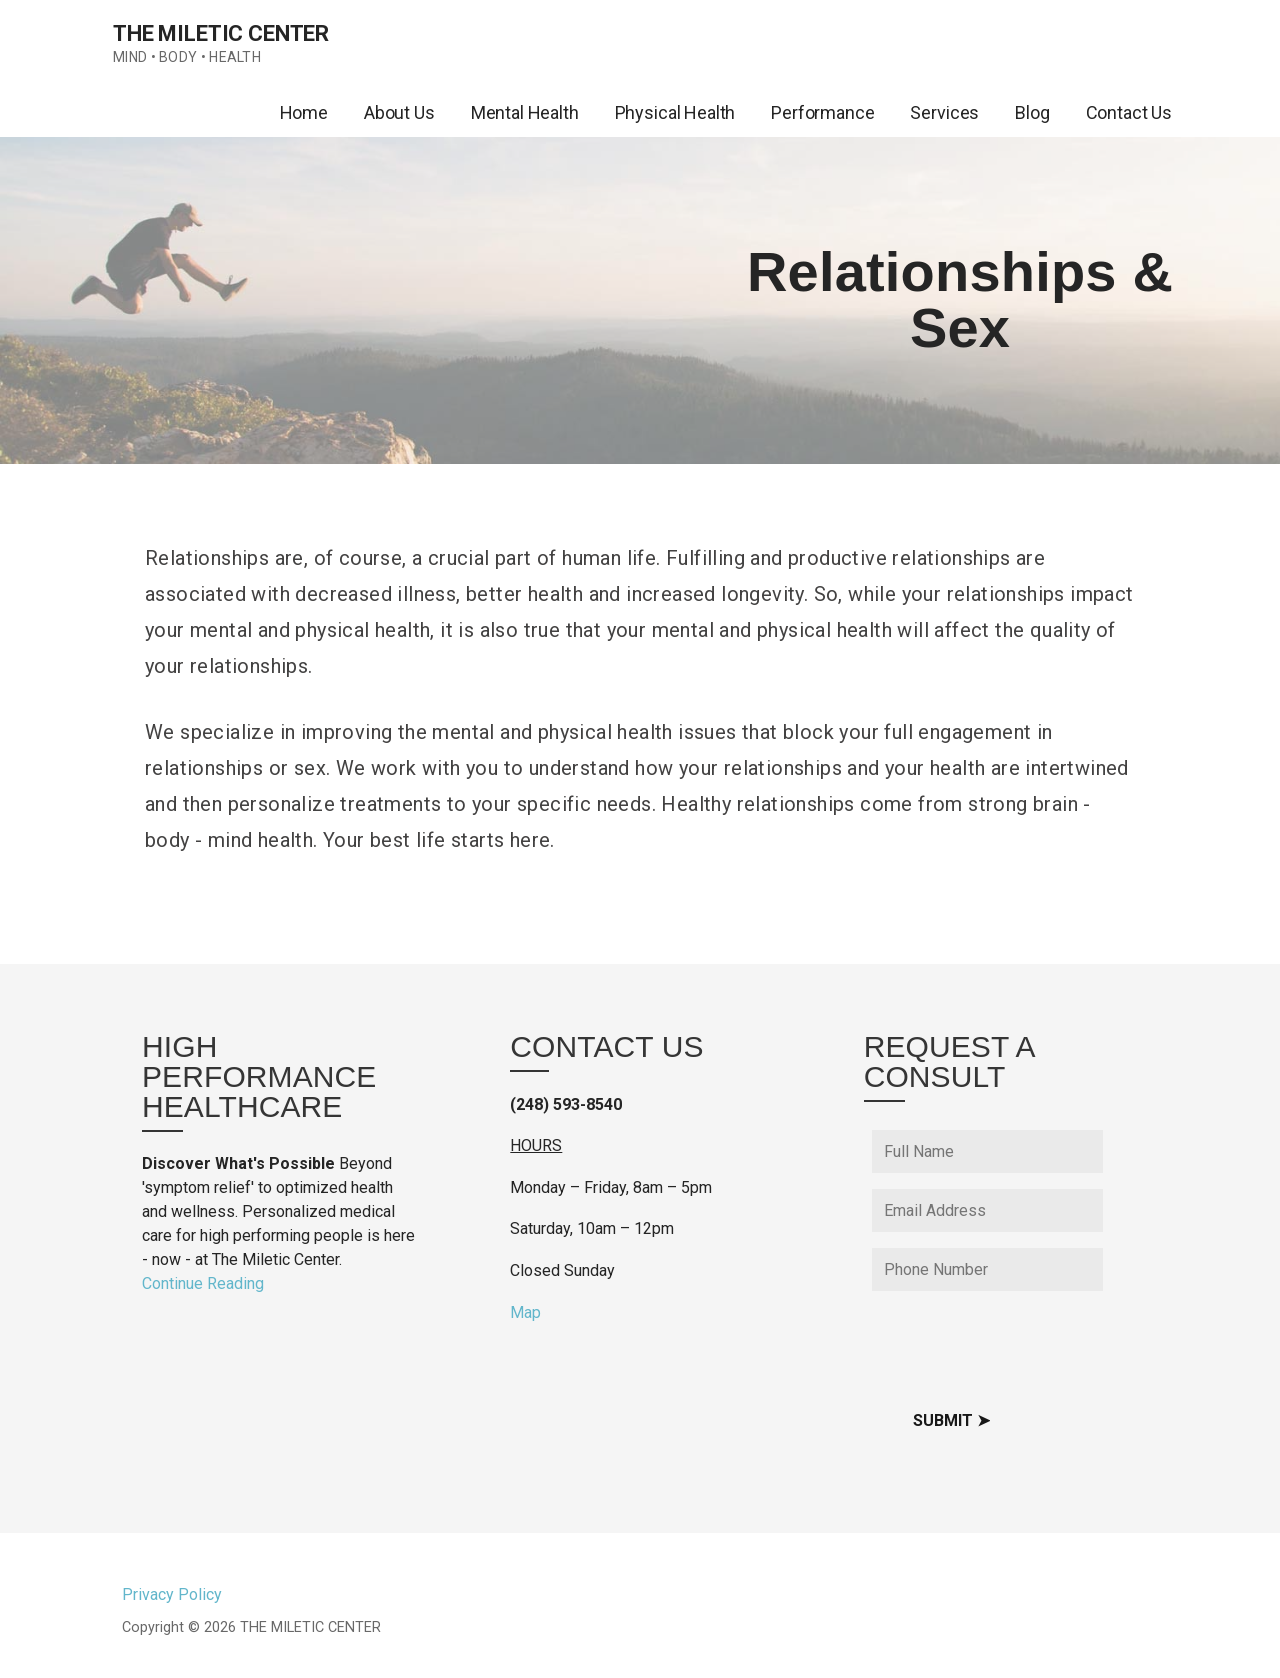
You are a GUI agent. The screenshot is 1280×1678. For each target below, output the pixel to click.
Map (525, 1312)
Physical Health (675, 112)
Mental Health (525, 112)
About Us (399, 112)
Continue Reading (203, 1283)
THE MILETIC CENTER (221, 33)
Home (304, 112)
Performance (822, 112)
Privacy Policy (172, 1594)
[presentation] (1024, 1346)
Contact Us (1129, 112)
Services (944, 112)
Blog (1032, 112)
